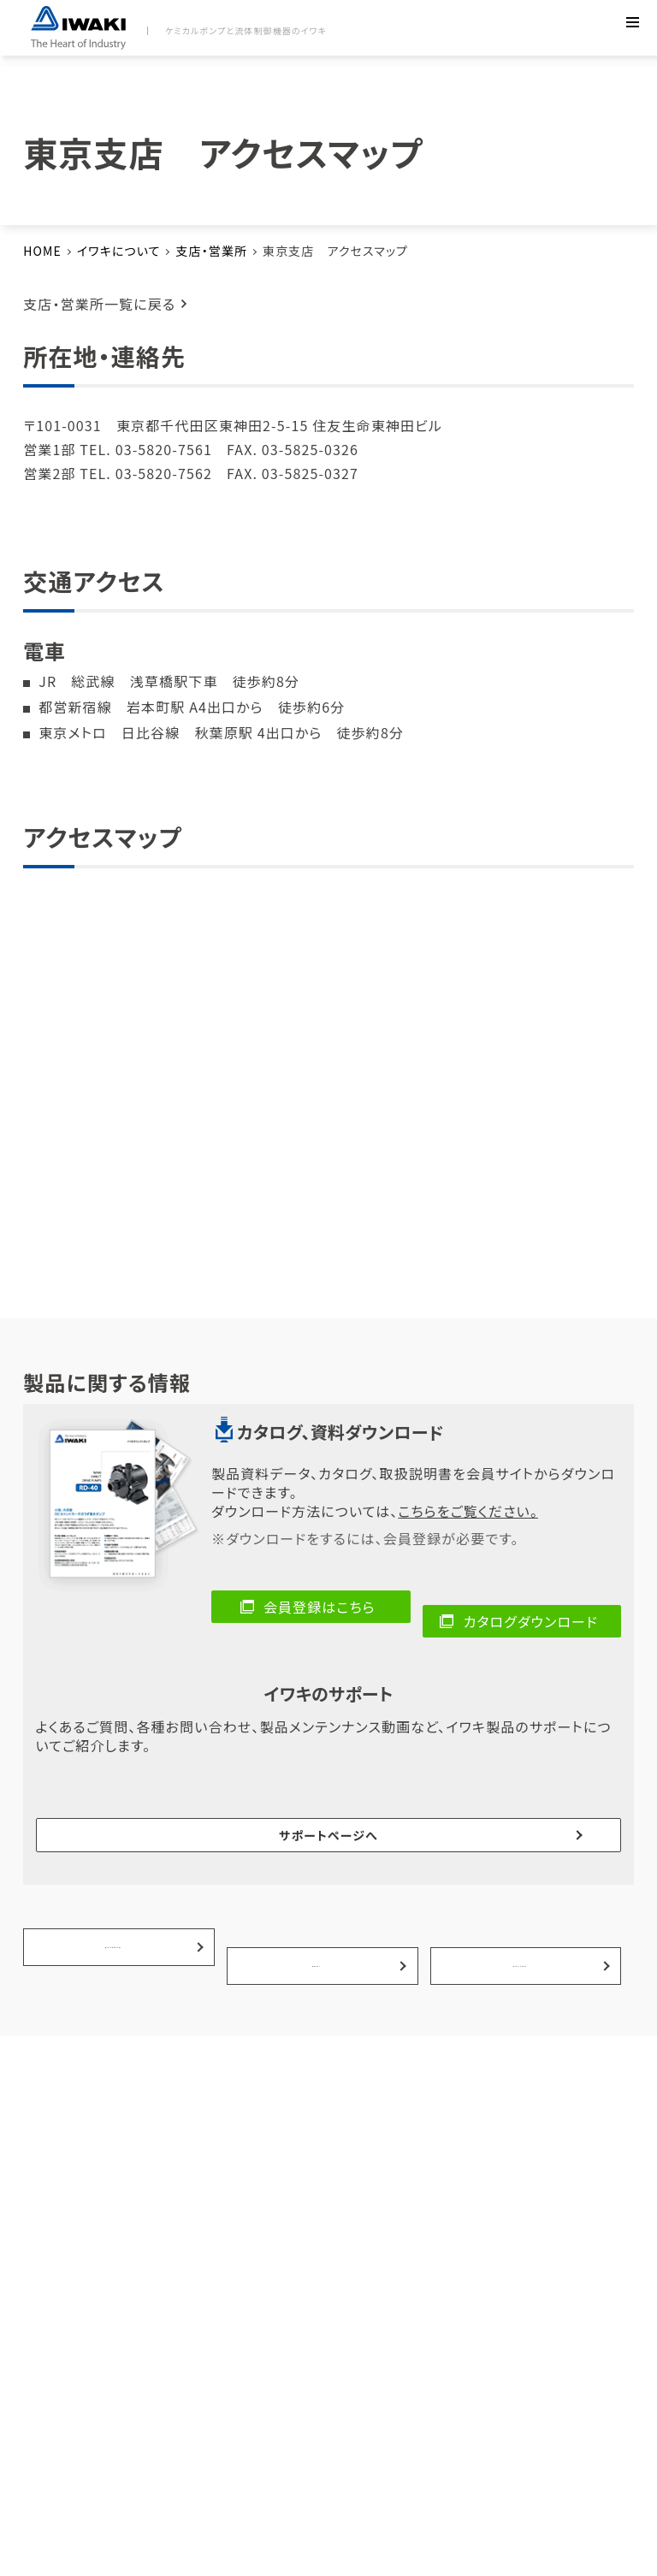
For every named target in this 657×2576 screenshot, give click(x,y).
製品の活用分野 (115, 1845)
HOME (42, 250)
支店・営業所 (211, 250)
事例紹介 (318, 1845)
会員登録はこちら (319, 1606)
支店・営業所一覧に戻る (99, 303)
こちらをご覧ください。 (468, 1511)
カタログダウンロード (531, 1606)
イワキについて (119, 250)
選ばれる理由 (522, 1845)
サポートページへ (328, 1774)
